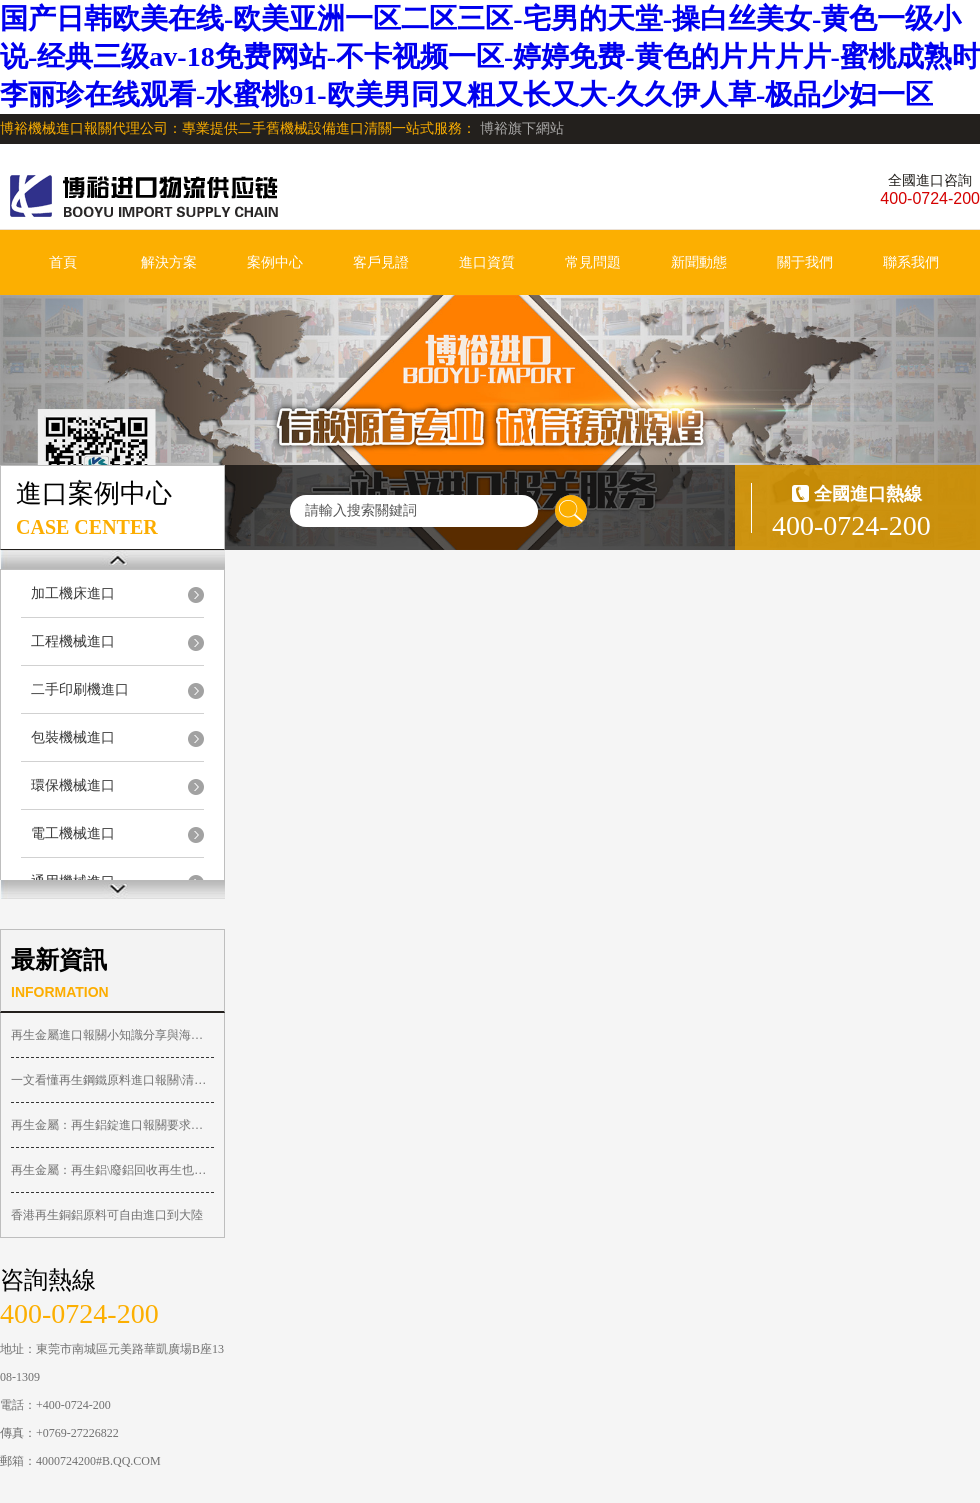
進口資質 (487, 262)
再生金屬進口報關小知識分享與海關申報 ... (112, 1035)
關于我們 (805, 262)
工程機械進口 (73, 641)
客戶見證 (381, 262)
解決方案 (169, 262)
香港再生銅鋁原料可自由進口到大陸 (107, 1215)
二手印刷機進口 (80, 689)
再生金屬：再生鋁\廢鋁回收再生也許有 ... (112, 1170)
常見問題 (593, 262)
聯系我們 (911, 262)
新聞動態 (699, 262)
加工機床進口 (73, 593)
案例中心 (275, 262)
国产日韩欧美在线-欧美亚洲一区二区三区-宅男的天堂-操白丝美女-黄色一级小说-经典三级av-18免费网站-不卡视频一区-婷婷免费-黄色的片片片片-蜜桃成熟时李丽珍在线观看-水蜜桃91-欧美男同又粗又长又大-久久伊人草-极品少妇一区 (490, 56)
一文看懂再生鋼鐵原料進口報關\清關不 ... (112, 1080)
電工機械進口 (73, 833)
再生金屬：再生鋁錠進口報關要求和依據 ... (112, 1125)
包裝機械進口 (73, 737)
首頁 (63, 262)
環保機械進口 (73, 785)
